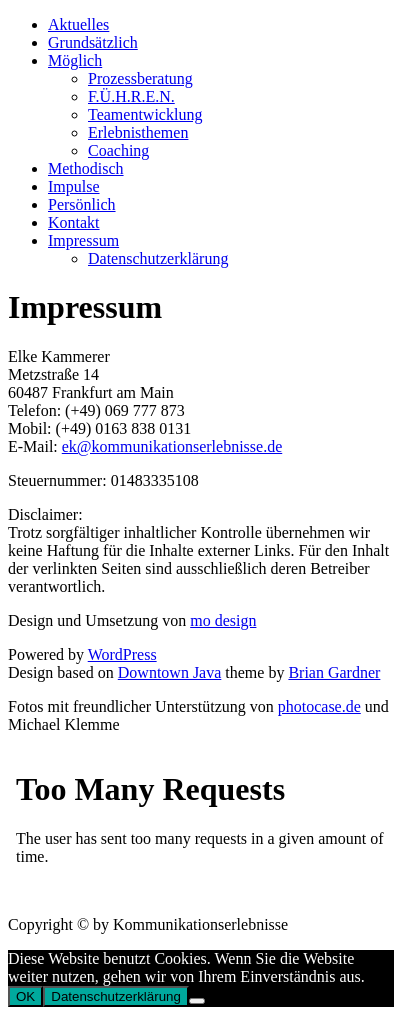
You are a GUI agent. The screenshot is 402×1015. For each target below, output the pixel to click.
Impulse (74, 186)
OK (25, 996)
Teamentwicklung (145, 114)
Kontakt (74, 222)
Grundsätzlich (93, 42)
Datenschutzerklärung (158, 258)
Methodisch (86, 168)
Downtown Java (170, 672)
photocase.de (319, 706)
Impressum (83, 240)
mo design (223, 620)
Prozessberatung (140, 78)
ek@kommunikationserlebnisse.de (172, 446)
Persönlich (82, 204)
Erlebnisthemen (138, 132)
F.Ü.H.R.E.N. (131, 96)
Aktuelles (78, 24)
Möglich (75, 60)
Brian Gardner (334, 672)
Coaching (118, 150)
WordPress (122, 654)
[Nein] (197, 1001)
